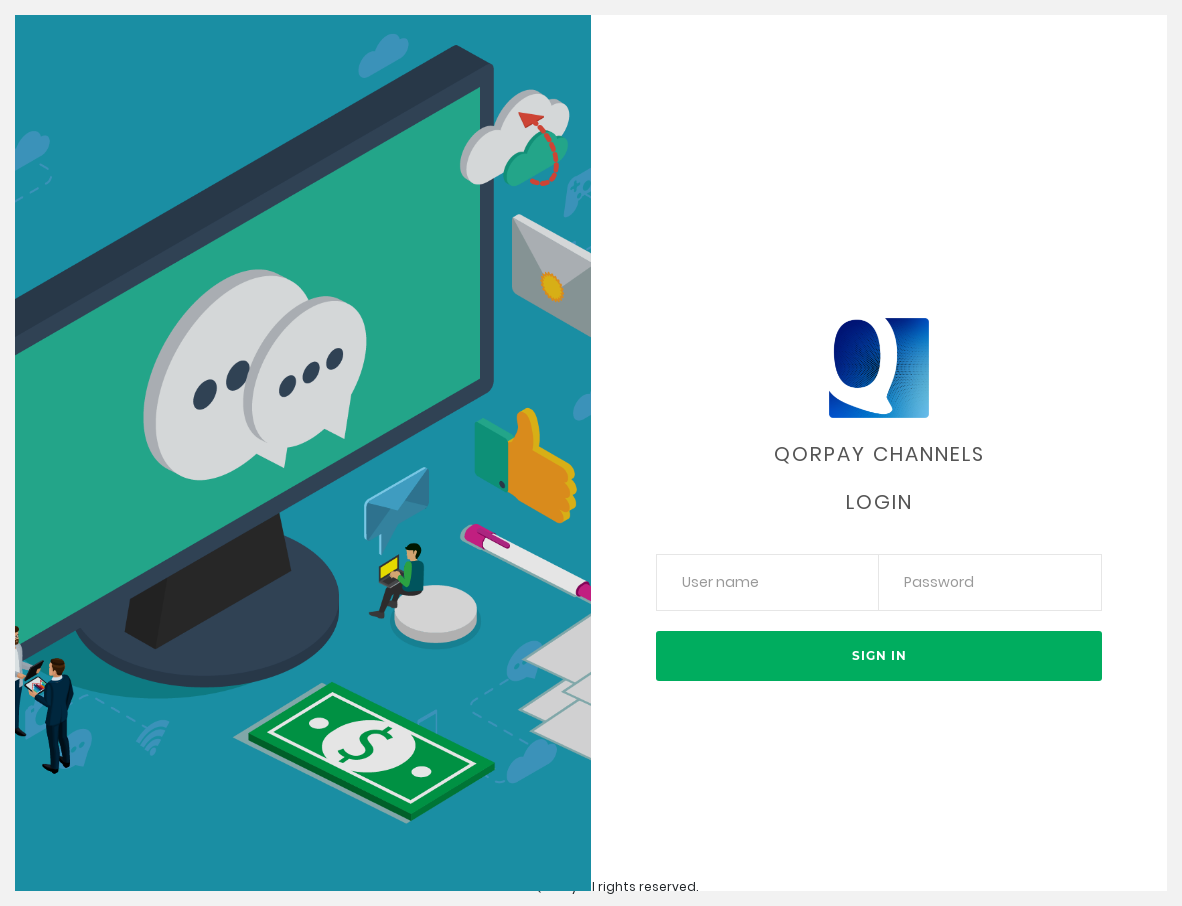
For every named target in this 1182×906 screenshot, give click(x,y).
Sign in (879, 655)
